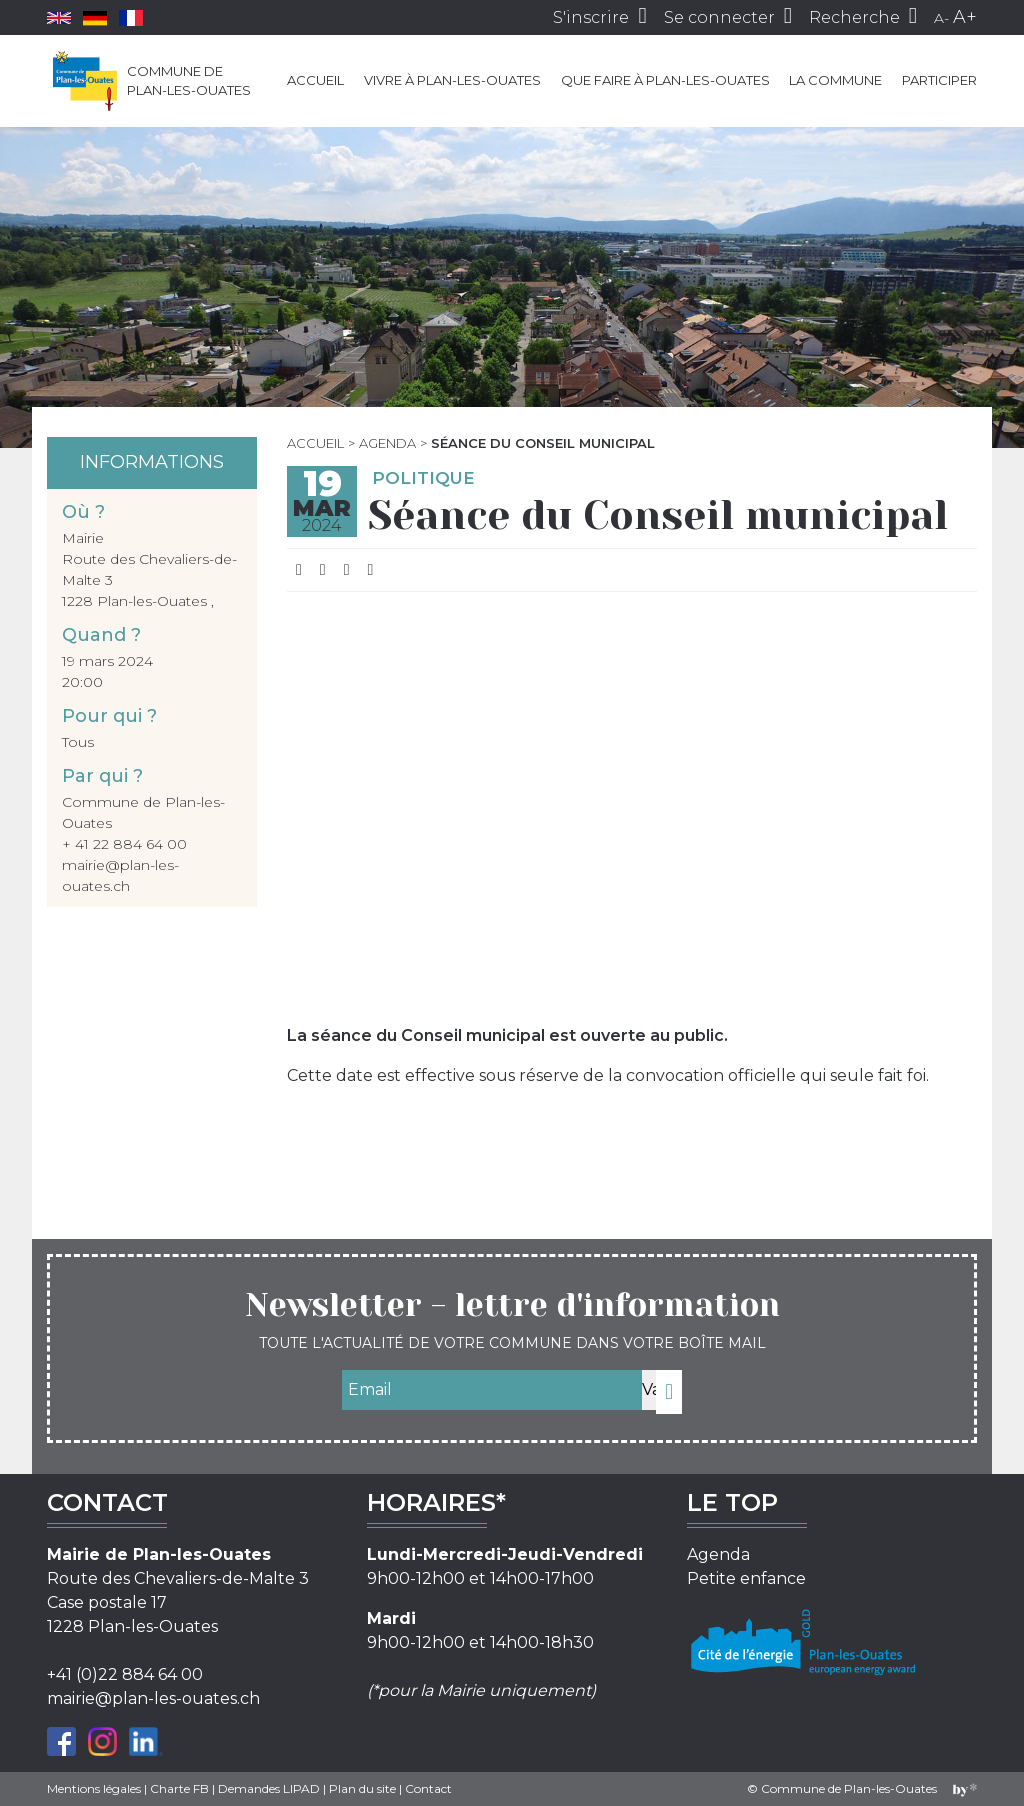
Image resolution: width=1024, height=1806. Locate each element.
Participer (939, 80)
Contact (428, 1788)
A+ (965, 17)
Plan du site (362, 1788)
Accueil (315, 80)
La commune (835, 80)
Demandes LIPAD (269, 1788)
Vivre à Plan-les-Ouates (452, 80)
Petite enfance (746, 1578)
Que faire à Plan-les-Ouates (665, 80)
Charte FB (179, 1788)
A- (941, 18)
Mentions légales (94, 1788)
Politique (423, 478)
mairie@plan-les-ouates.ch (153, 1698)
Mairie (83, 538)
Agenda (387, 443)
